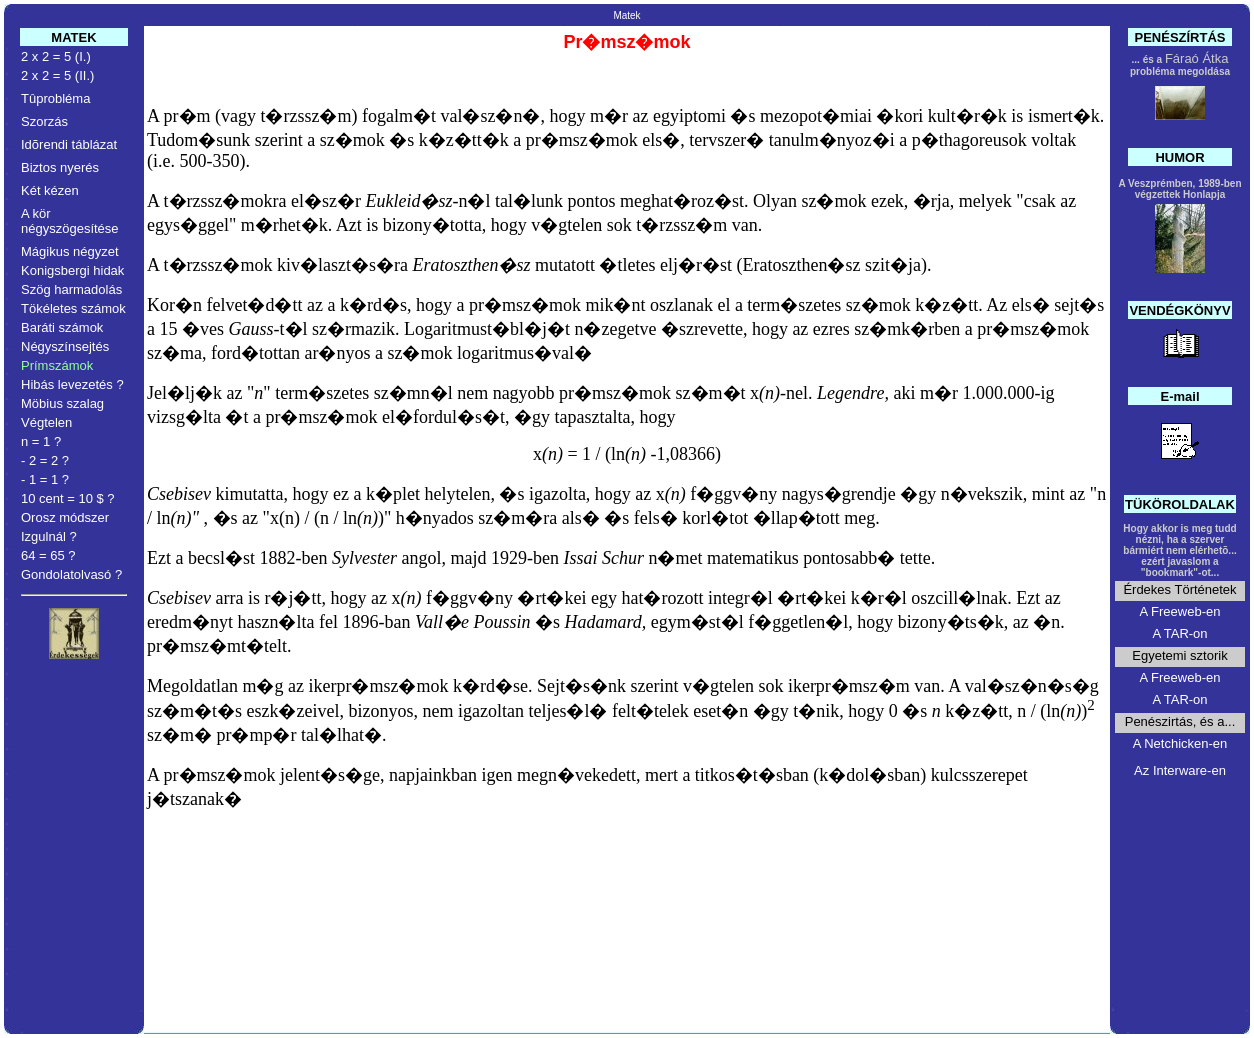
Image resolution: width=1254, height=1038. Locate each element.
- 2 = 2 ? (45, 460)
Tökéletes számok (73, 308)
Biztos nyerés (60, 167)
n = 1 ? (41, 441)
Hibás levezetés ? (72, 384)
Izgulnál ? (49, 536)
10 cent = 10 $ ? (68, 498)
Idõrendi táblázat (69, 144)
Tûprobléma (55, 98)
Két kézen (50, 190)
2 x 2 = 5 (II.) (57, 75)
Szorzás (44, 121)
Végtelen (46, 422)
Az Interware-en (1180, 770)
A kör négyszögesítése (70, 221)
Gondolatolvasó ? (71, 574)
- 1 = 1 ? (45, 479)
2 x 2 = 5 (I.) (56, 56)
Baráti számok (62, 327)
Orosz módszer (65, 517)
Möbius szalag (62, 403)
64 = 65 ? (48, 555)
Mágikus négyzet (70, 251)
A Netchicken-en (1180, 743)
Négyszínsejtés (65, 346)
